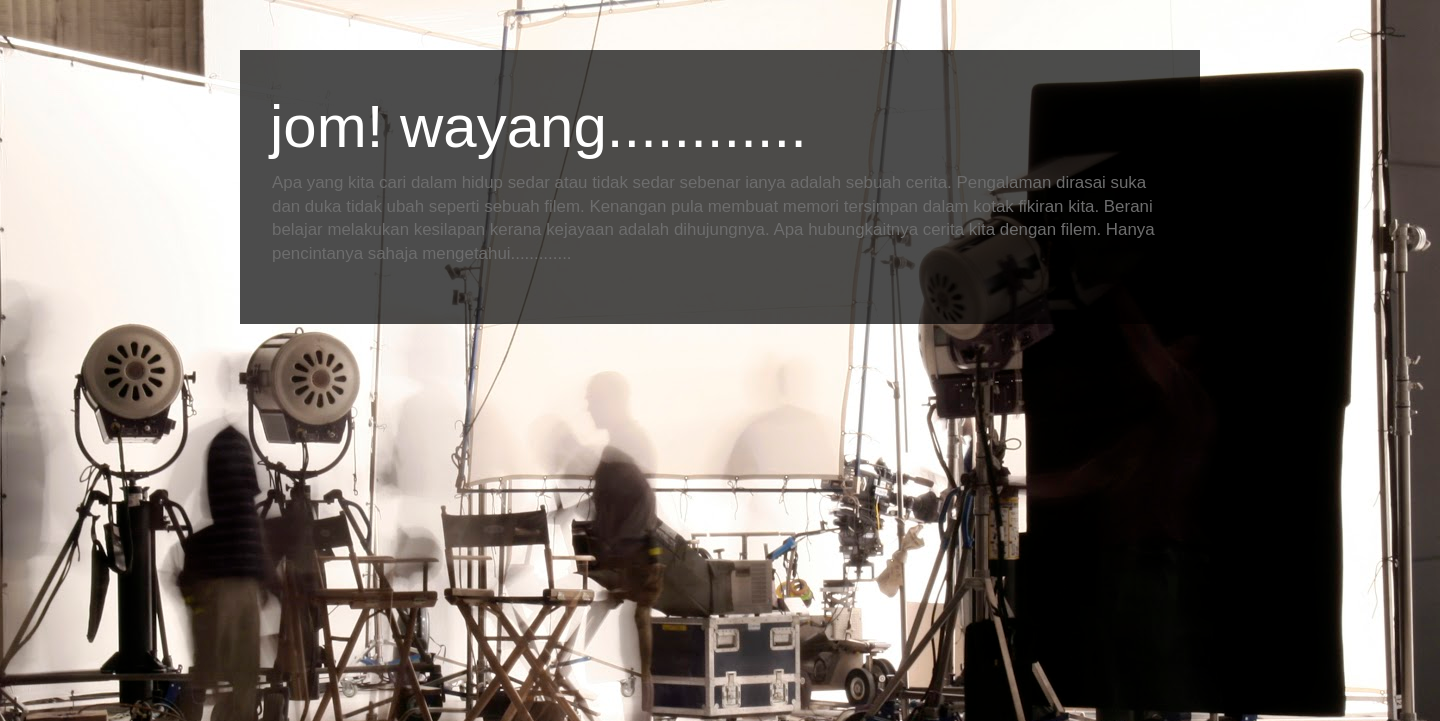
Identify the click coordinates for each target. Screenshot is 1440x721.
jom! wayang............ (538, 126)
